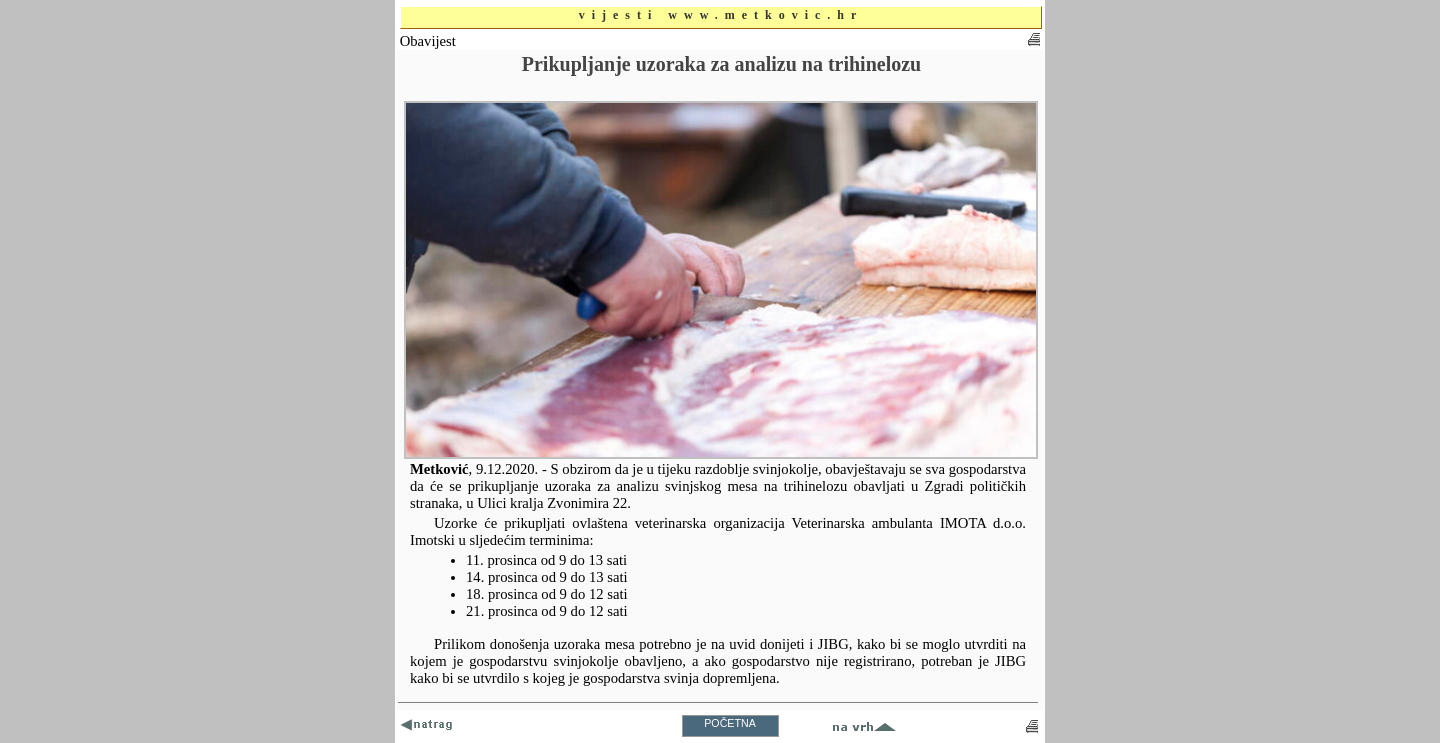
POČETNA (730, 723)
